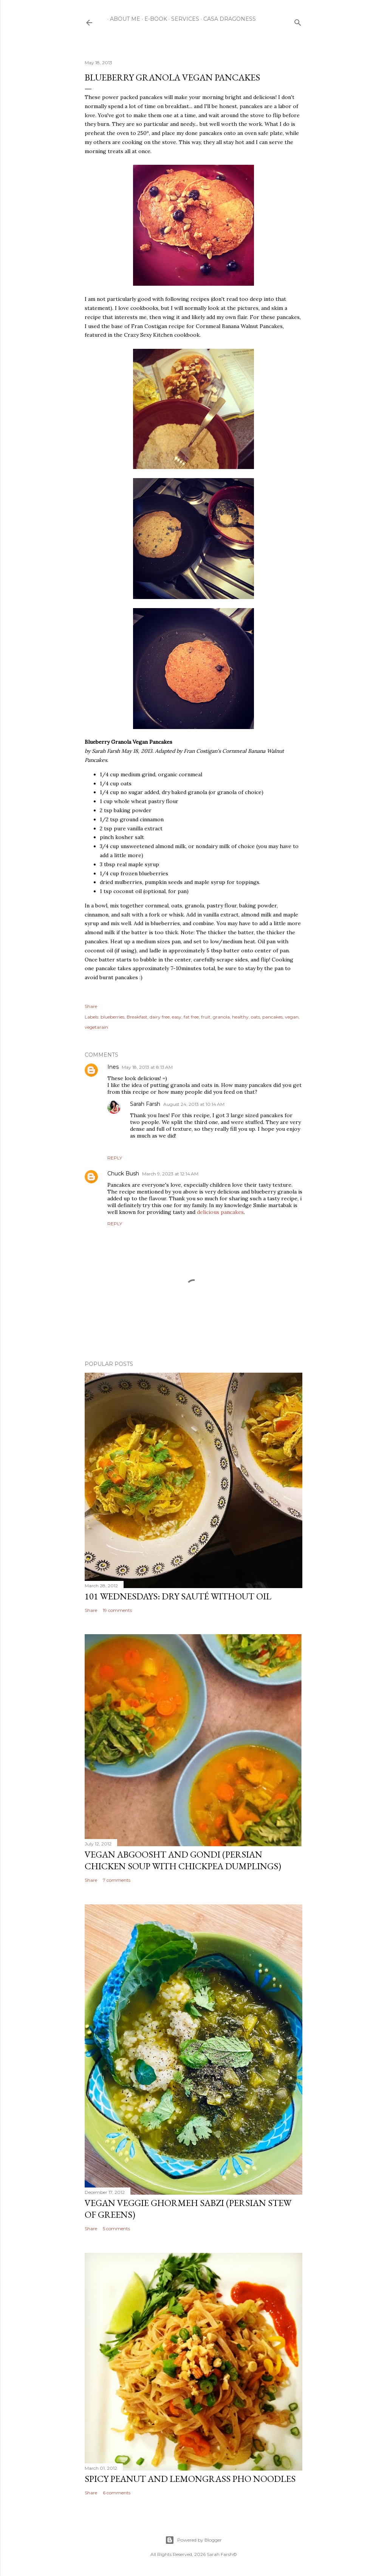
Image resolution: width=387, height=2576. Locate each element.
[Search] (297, 21)
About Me (122, 18)
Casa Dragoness (227, 18)
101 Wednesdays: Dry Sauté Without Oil (178, 1596)
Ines (113, 1067)
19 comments (117, 1610)
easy (176, 1017)
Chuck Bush (123, 1173)
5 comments (116, 2228)
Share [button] (91, 1006)
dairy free (160, 1017)
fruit (206, 1017)
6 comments (116, 2493)
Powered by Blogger (193, 2540)
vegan (292, 1017)
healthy (240, 1017)
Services (183, 18)
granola (221, 1017)
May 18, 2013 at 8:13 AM (147, 1067)
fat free (191, 1017)
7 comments (116, 1880)
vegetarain (96, 1027)
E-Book (153, 18)
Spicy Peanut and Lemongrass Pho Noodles (190, 2479)
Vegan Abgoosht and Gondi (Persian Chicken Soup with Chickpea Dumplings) (183, 1860)
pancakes (272, 1017)
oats (255, 1017)
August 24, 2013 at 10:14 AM (193, 1104)
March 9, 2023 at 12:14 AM (170, 1174)
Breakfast (137, 1017)
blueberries (112, 1017)
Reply (114, 1158)
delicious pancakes (220, 1212)
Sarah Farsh (145, 1104)
